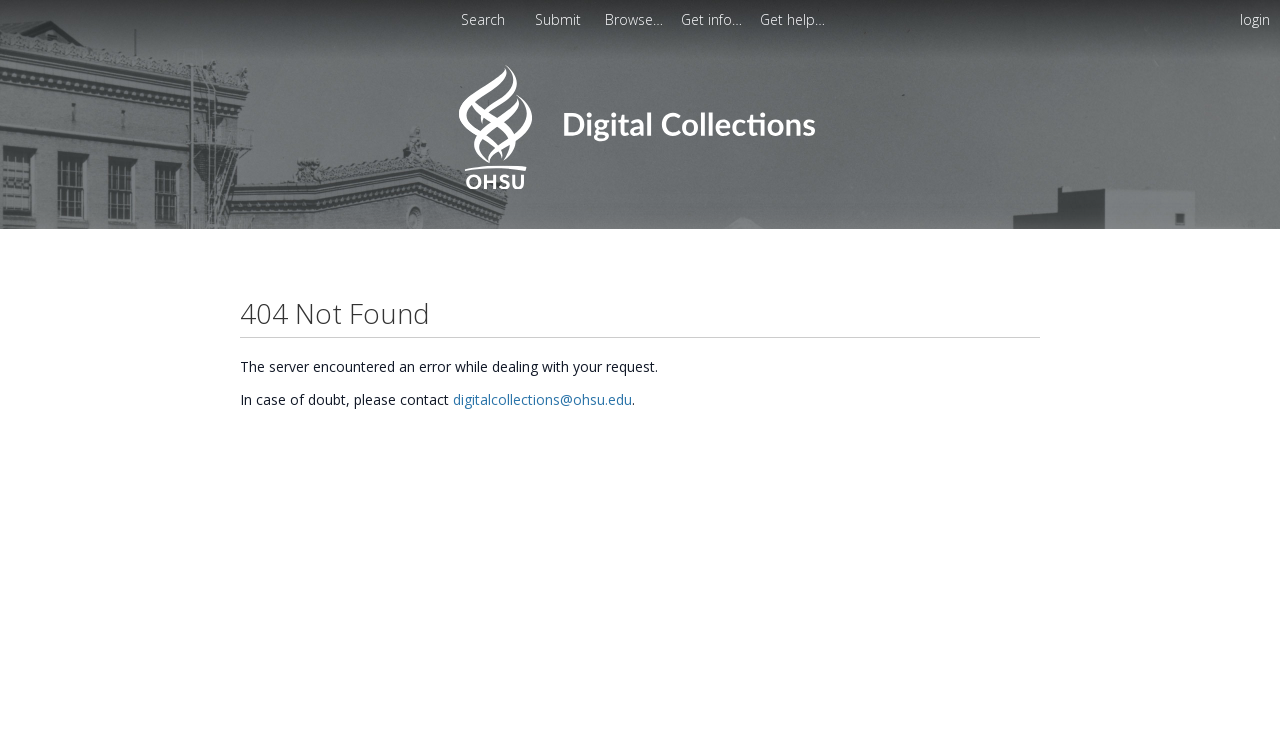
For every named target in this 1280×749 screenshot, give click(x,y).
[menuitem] (636, 19)
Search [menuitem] (483, 19)
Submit (560, 19)
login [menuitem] (1255, 19)
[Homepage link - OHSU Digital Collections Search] (639, 184)
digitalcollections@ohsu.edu (542, 399)
